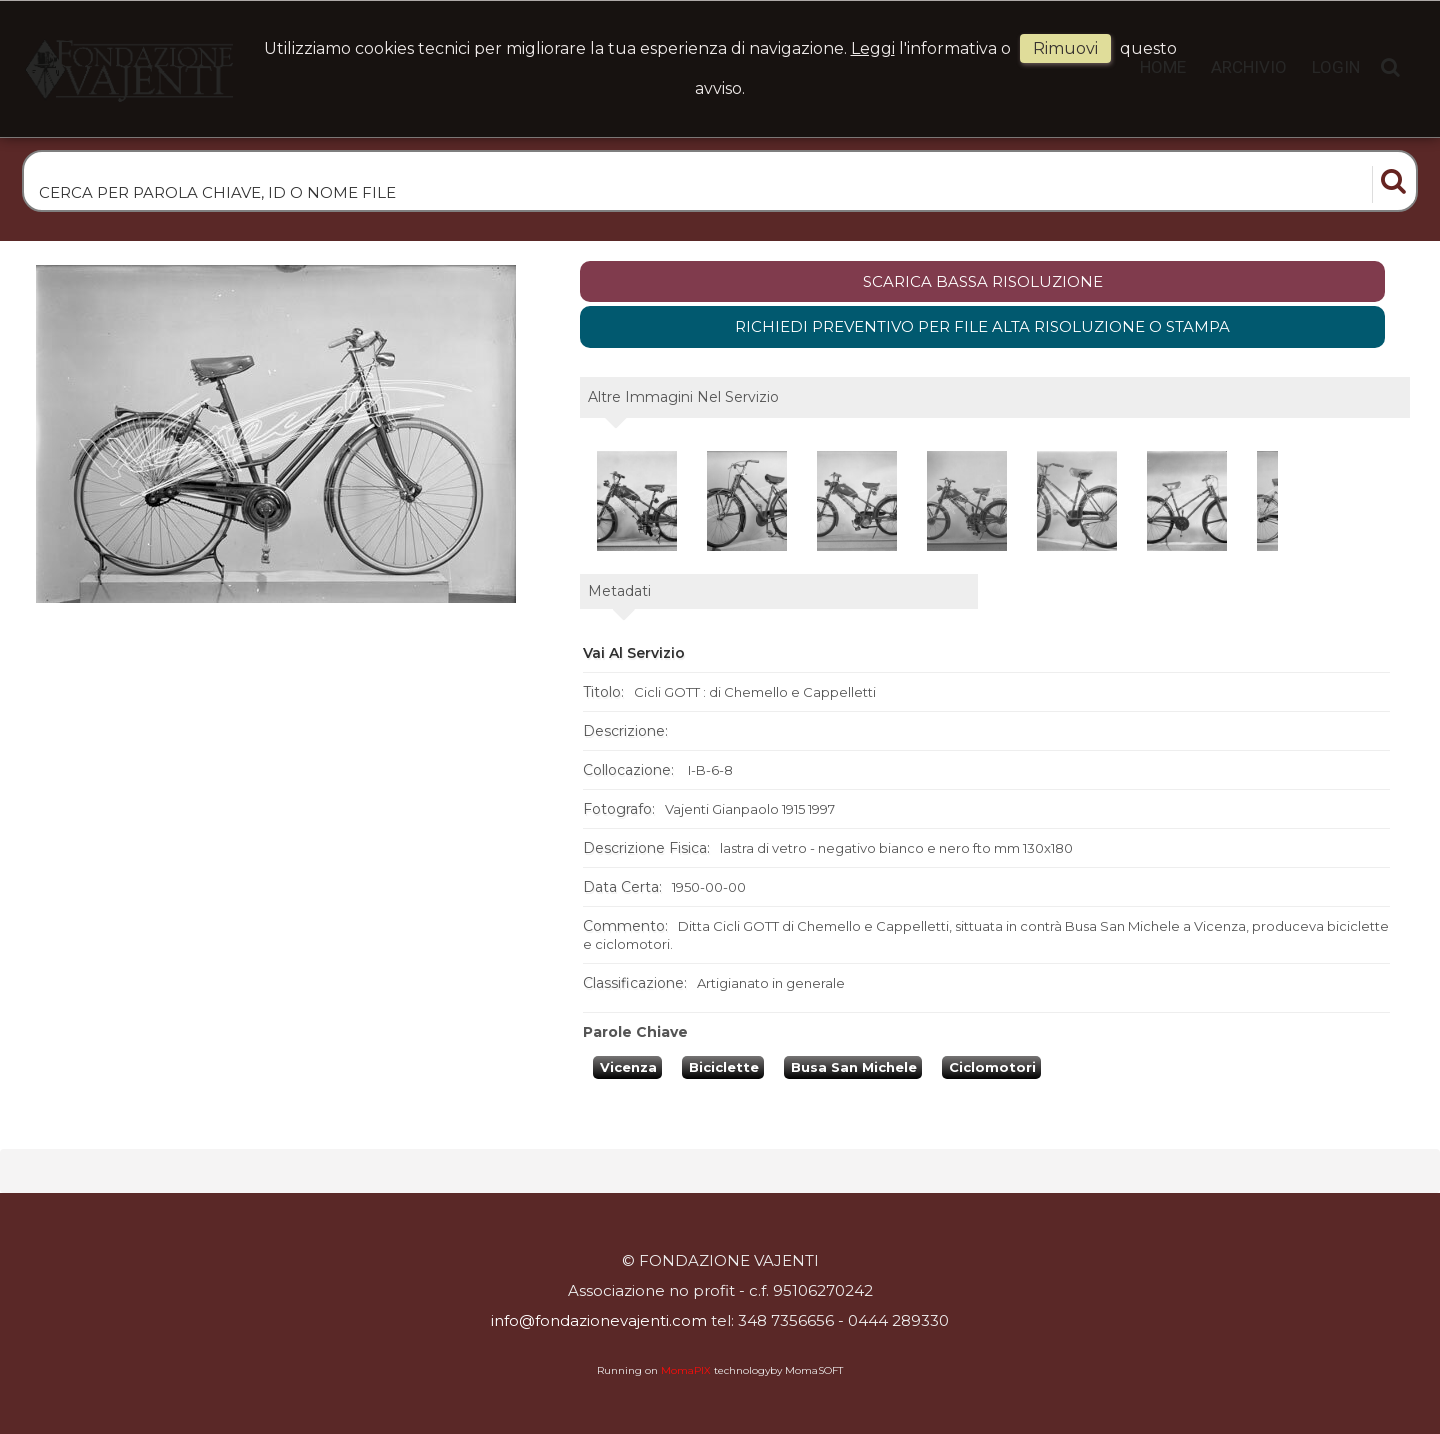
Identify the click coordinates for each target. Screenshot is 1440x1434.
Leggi (873, 48)
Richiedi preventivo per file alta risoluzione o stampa (982, 326)
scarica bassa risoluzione (983, 281)
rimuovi (1065, 48)
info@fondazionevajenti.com (599, 1320)
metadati (619, 591)
